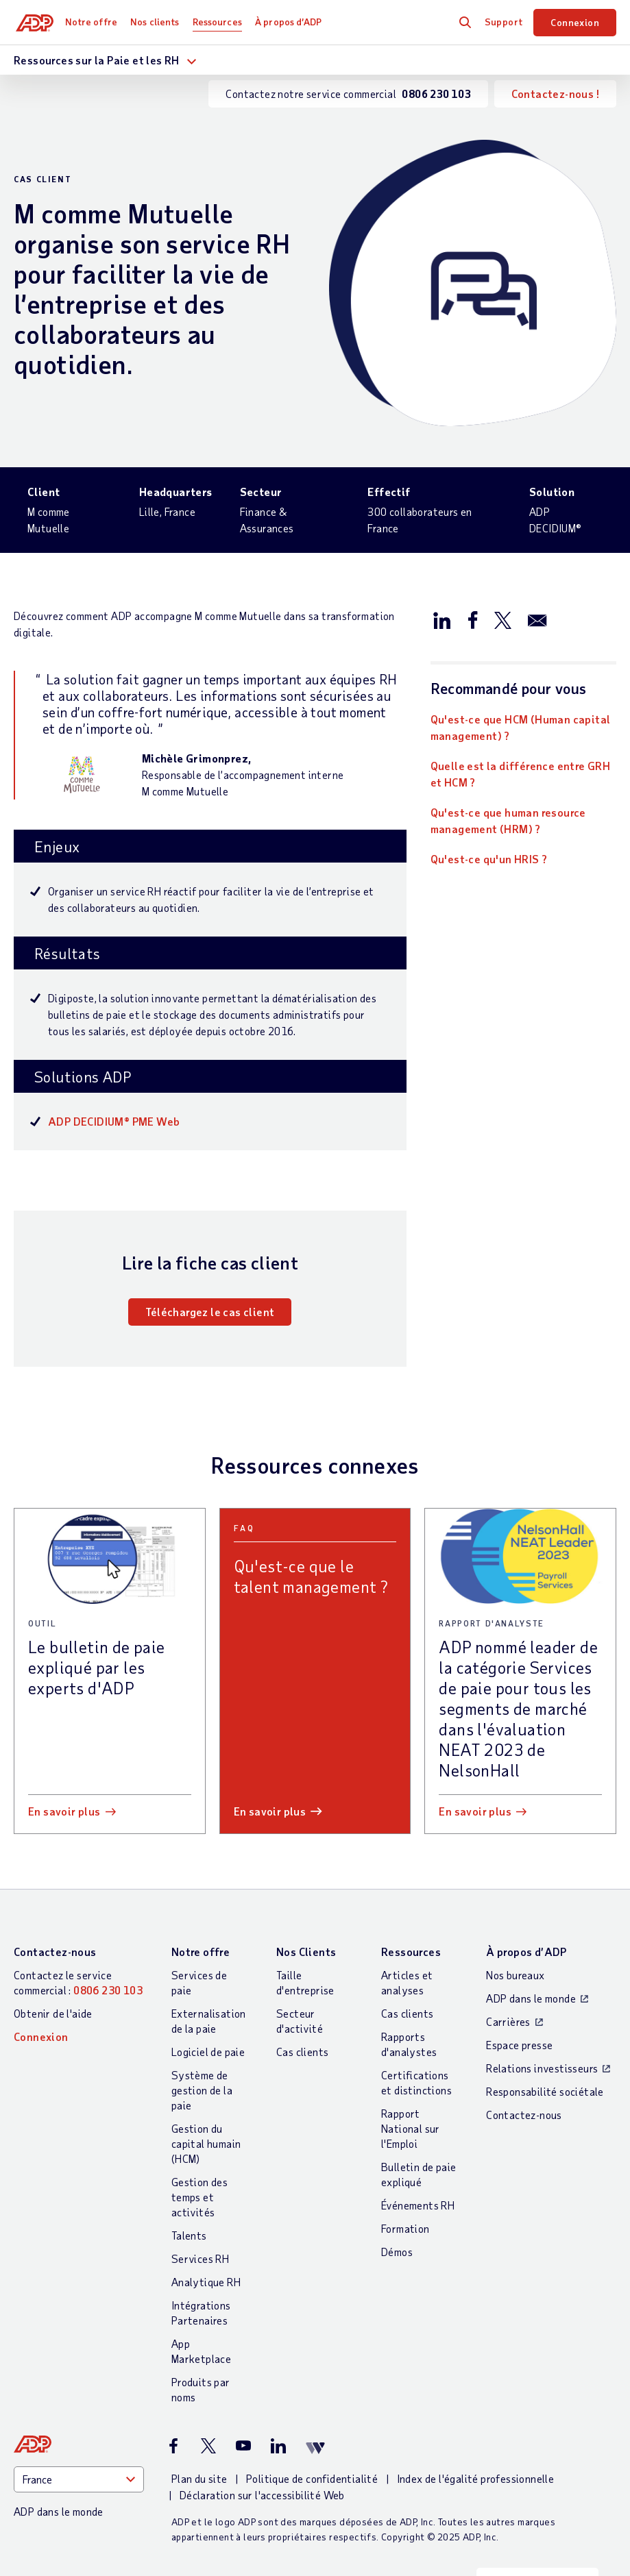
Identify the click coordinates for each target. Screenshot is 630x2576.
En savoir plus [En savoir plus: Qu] (270, 1811)
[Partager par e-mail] (537, 619)
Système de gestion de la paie (201, 2089)
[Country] (79, 2479)
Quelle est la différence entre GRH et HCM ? (521, 774)
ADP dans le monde (531, 1998)
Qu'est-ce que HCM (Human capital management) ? (521, 727)
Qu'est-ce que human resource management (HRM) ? (508, 820)
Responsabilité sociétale (545, 2091)
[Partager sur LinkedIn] (442, 619)
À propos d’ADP (291, 21)
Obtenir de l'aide (53, 2013)
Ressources (220, 21)
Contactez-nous (55, 1951)
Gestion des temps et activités (199, 2196)
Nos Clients (306, 1951)
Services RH (200, 2258)
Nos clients (157, 21)
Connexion (574, 22)
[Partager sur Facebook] (472, 619)
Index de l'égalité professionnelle (476, 2478)
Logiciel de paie (208, 2051)
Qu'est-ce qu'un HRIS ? (489, 858)
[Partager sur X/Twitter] (502, 619)
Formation (405, 2228)
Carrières (508, 2021)
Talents (189, 2235)
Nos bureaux (515, 1974)
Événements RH (418, 2205)
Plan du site (199, 2478)
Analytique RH (206, 2281)
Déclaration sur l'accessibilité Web (262, 2494)
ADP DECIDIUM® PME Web (114, 1121)
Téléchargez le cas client (209, 1311)
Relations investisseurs (542, 2068)
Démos (397, 2251)
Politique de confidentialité (312, 2478)
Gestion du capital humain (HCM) (206, 2143)
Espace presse (519, 2044)
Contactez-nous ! (555, 93)
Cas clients (302, 2051)
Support (504, 21)
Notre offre (94, 21)
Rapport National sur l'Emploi (410, 2128)
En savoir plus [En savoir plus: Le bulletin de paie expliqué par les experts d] (64, 1811)
